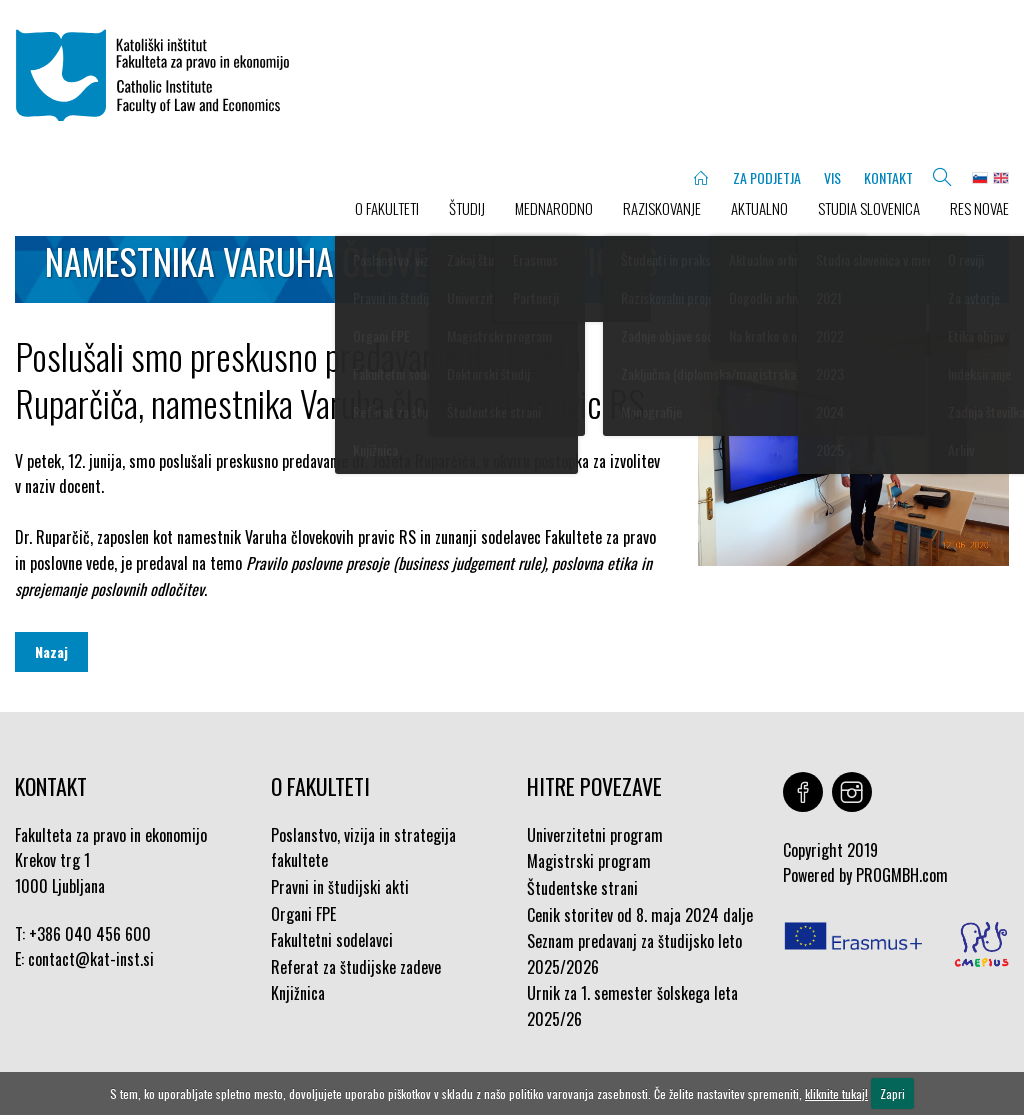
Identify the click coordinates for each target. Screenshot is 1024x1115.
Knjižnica (298, 993)
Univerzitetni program (595, 835)
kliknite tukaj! (836, 1093)
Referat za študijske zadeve (356, 967)
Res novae (979, 208)
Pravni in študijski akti (340, 887)
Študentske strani (582, 888)
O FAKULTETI (387, 208)
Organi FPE (303, 914)
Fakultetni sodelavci (332, 940)
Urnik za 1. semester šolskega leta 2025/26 (632, 1006)
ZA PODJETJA (767, 177)
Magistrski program (589, 861)
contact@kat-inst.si (91, 959)
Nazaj (51, 651)
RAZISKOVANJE (662, 208)
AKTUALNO (759, 208)
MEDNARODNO (554, 208)
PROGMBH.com (902, 875)
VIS (832, 177)
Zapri (892, 1093)
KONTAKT (888, 177)
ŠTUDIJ (467, 208)
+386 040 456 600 (90, 934)
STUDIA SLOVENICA (869, 208)
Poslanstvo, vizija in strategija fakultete (363, 848)
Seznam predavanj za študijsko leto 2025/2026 (634, 954)
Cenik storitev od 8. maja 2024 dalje (640, 915)
